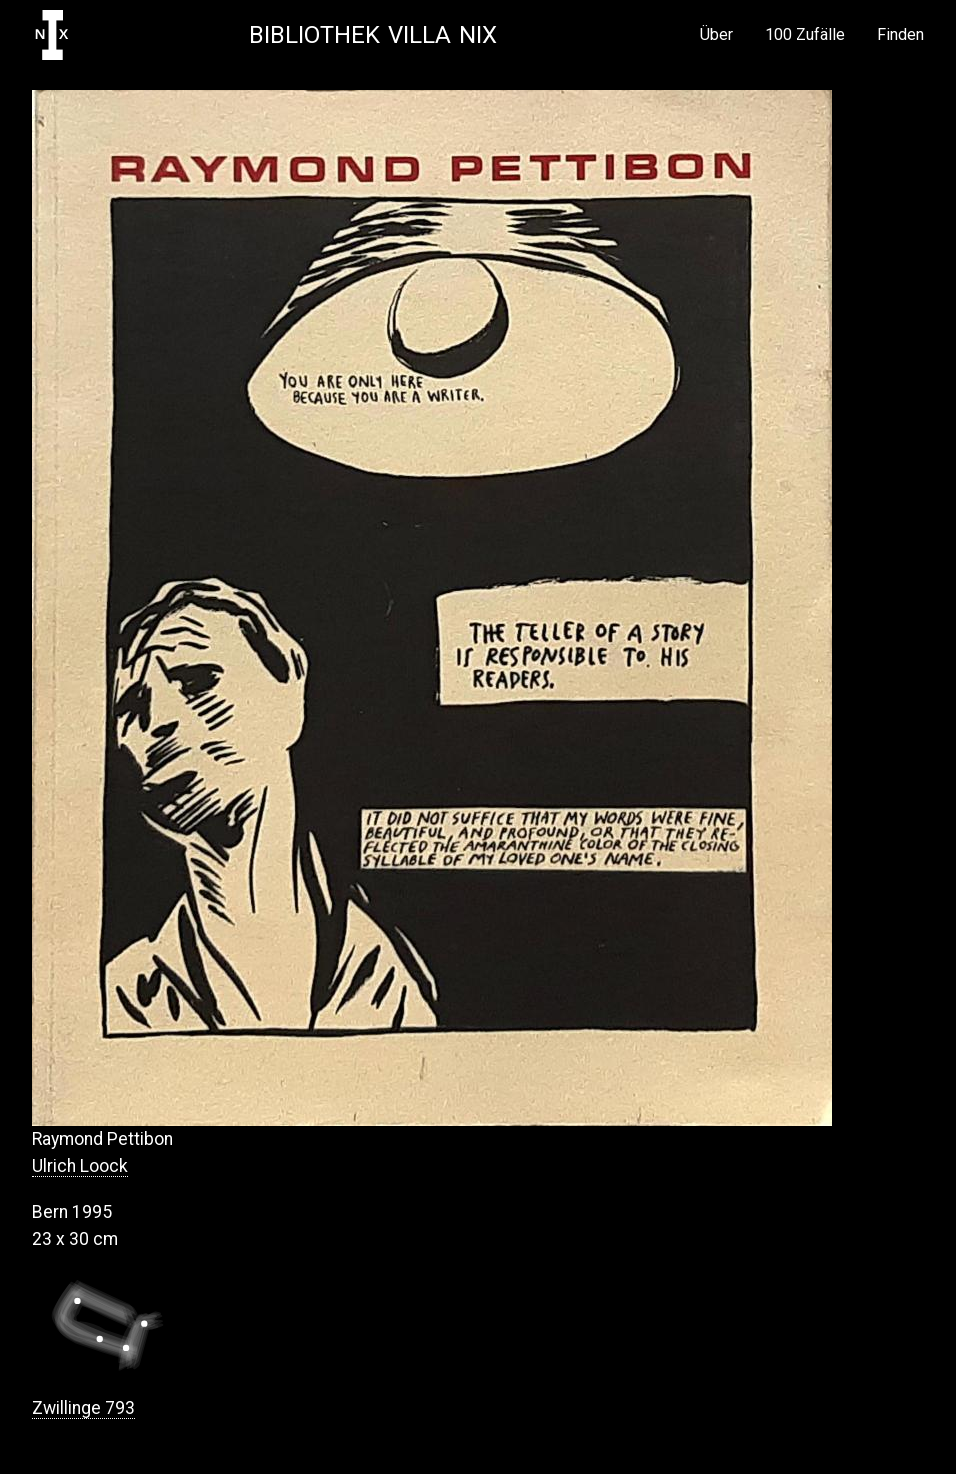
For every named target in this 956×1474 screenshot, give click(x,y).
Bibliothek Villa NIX (373, 35)
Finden (900, 35)
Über (716, 35)
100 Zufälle (805, 35)
